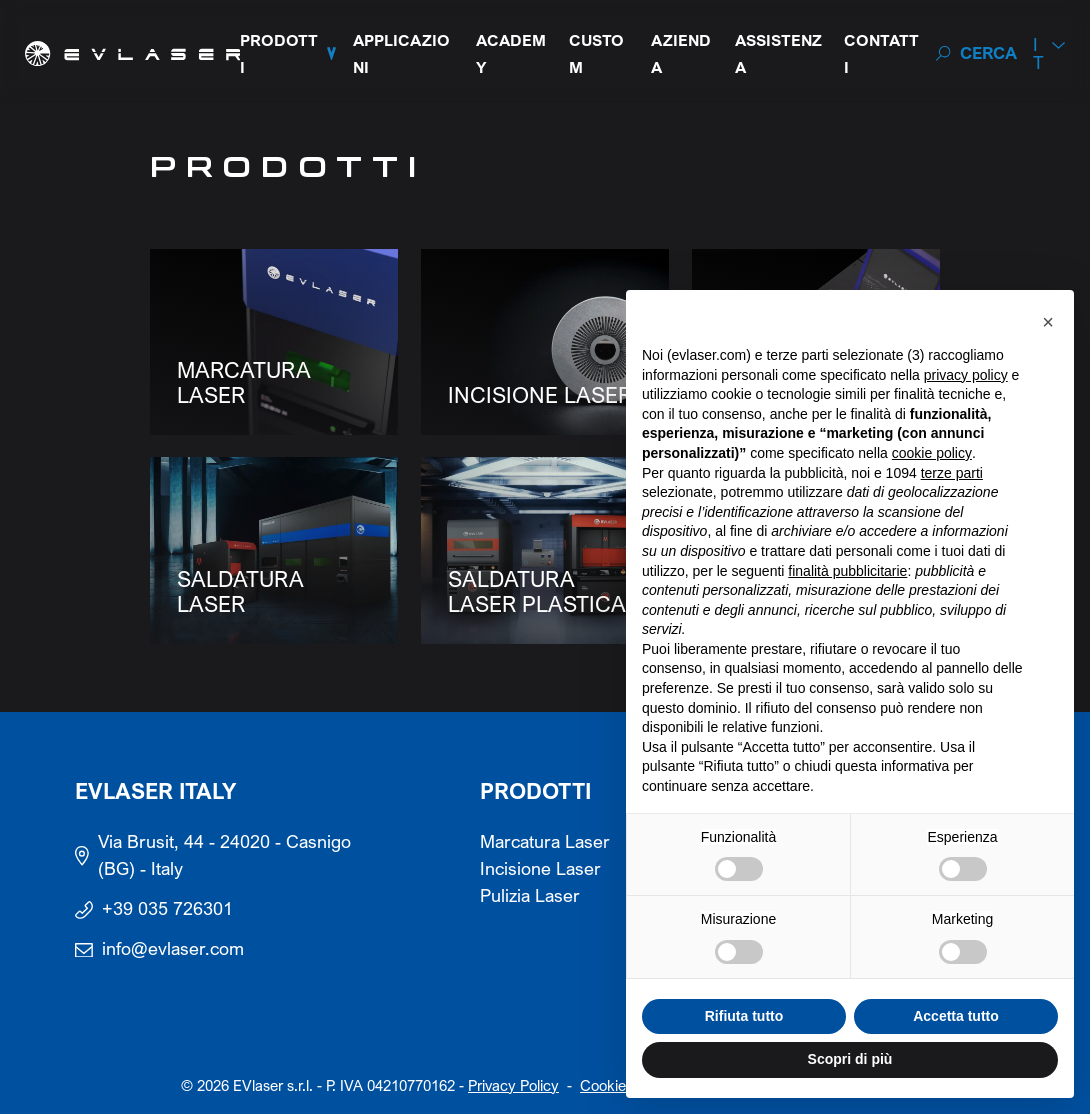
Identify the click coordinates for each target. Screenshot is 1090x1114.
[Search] (976, 54)
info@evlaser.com (173, 948)
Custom (596, 53)
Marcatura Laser (545, 841)
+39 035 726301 (167, 908)
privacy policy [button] (966, 375)
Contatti (881, 53)
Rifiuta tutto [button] (744, 1016)
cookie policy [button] (932, 453)
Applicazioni (401, 53)
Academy (511, 53)
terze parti (952, 473)
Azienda (681, 53)
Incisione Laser (540, 868)
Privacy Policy (513, 1085)
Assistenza (778, 53)
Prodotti (279, 53)
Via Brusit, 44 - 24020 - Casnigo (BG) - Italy (224, 855)
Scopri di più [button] (850, 1059)
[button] (1048, 322)
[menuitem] (1049, 54)
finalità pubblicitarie (847, 571)
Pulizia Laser (530, 895)
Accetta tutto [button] (956, 1016)
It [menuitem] (1038, 54)
